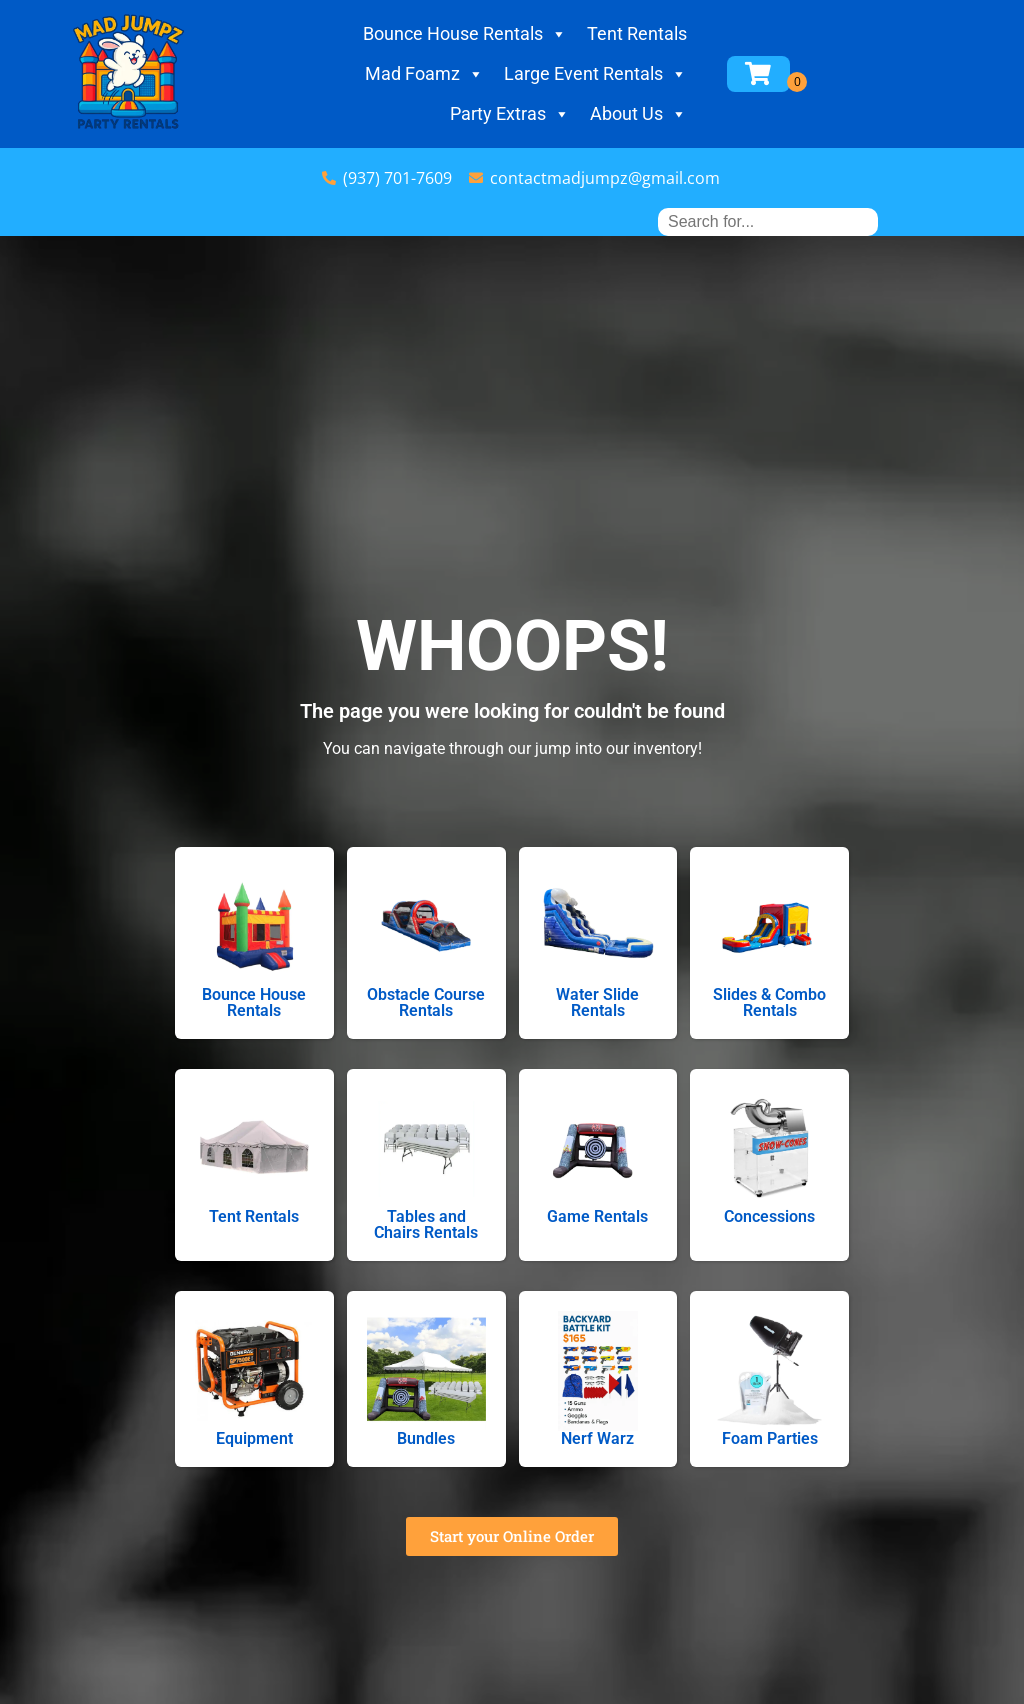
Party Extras (510, 114)
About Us (638, 114)
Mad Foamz (424, 74)
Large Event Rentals (595, 74)
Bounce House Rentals (465, 34)
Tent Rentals (637, 33)
